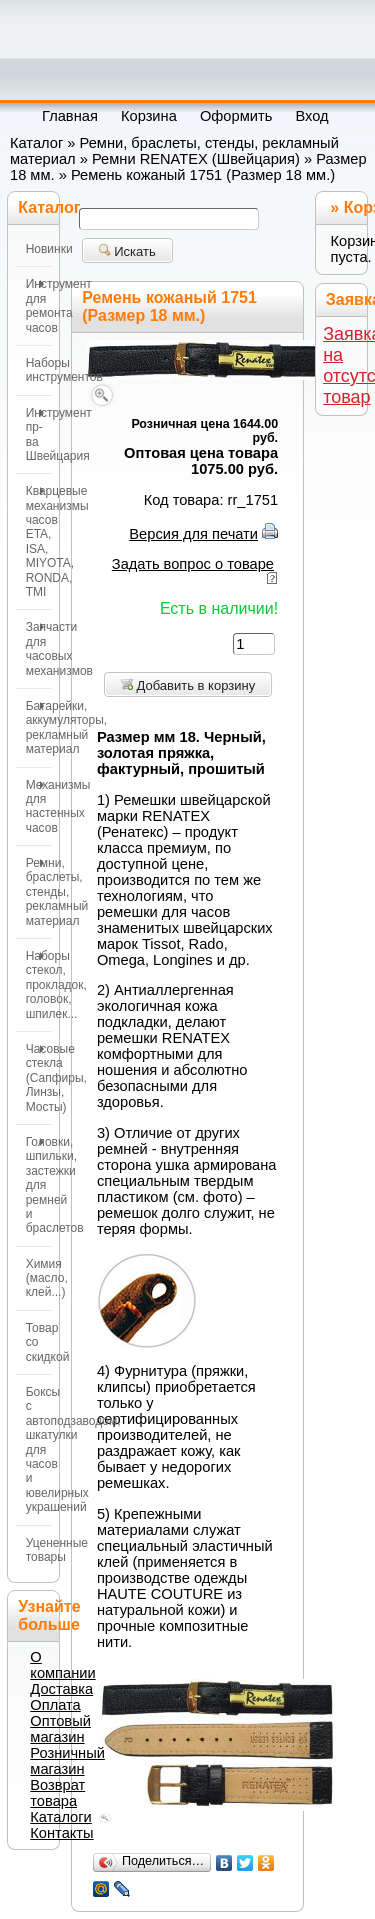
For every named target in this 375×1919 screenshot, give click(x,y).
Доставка (61, 1689)
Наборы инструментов (39, 370)
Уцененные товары (39, 1550)
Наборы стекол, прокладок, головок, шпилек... (39, 985)
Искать (127, 251)
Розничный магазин (67, 1761)
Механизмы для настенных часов (39, 806)
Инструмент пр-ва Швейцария (39, 434)
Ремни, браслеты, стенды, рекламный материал (39, 892)
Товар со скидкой (39, 1342)
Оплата (55, 1705)
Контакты (61, 1833)
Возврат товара (57, 1793)
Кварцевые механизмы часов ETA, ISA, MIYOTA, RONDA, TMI (39, 541)
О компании (62, 1665)
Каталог (36, 143)
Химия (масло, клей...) (39, 1278)
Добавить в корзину (188, 685)
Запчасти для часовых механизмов (39, 648)
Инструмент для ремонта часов (39, 305)
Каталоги (60, 1817)
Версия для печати (193, 534)
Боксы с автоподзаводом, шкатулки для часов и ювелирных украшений (39, 1449)
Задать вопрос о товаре (193, 564)
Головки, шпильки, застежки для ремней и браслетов (39, 1185)
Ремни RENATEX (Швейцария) (196, 159)
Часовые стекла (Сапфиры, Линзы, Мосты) (39, 1078)
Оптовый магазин (60, 1729)
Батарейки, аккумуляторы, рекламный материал (39, 727)
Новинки (39, 249)
